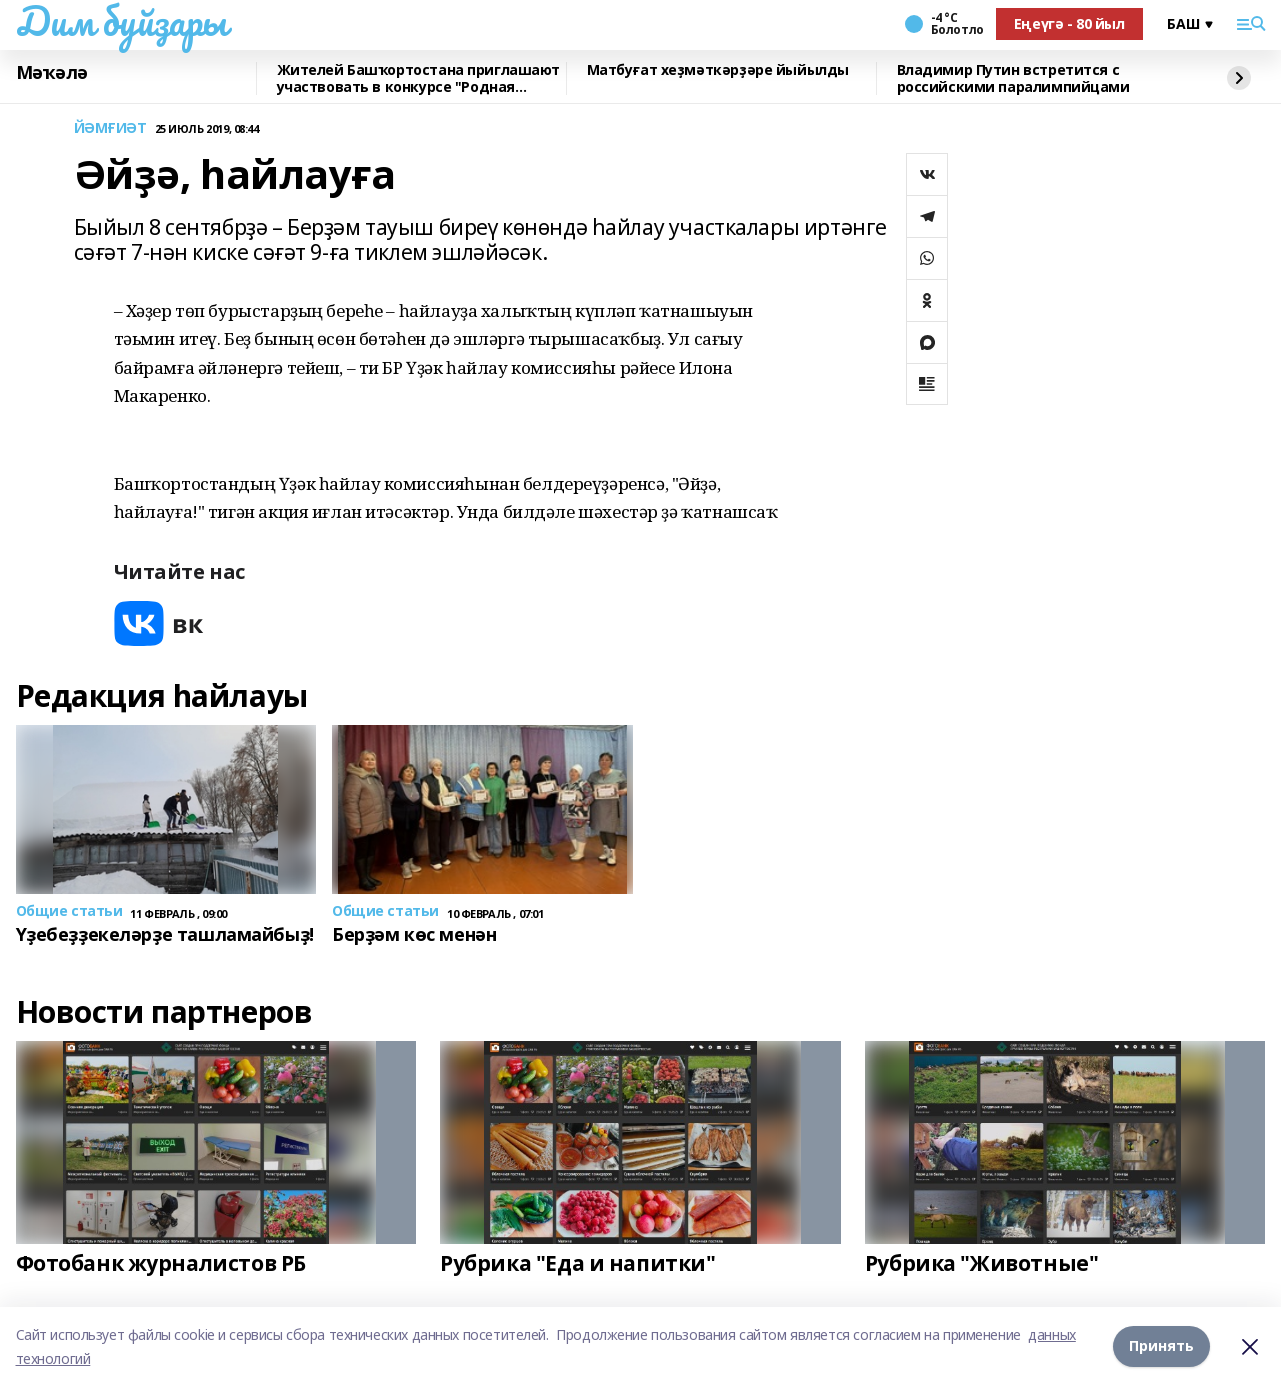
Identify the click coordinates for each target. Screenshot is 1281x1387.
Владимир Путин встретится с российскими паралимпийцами (1013, 78)
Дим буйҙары (121, 21)
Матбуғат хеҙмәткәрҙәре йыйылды (718, 70)
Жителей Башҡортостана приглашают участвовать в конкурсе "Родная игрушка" (419, 78)
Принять (1161, 1346)
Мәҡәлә (52, 73)
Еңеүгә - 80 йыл (1069, 23)
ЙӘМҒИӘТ (110, 128)
